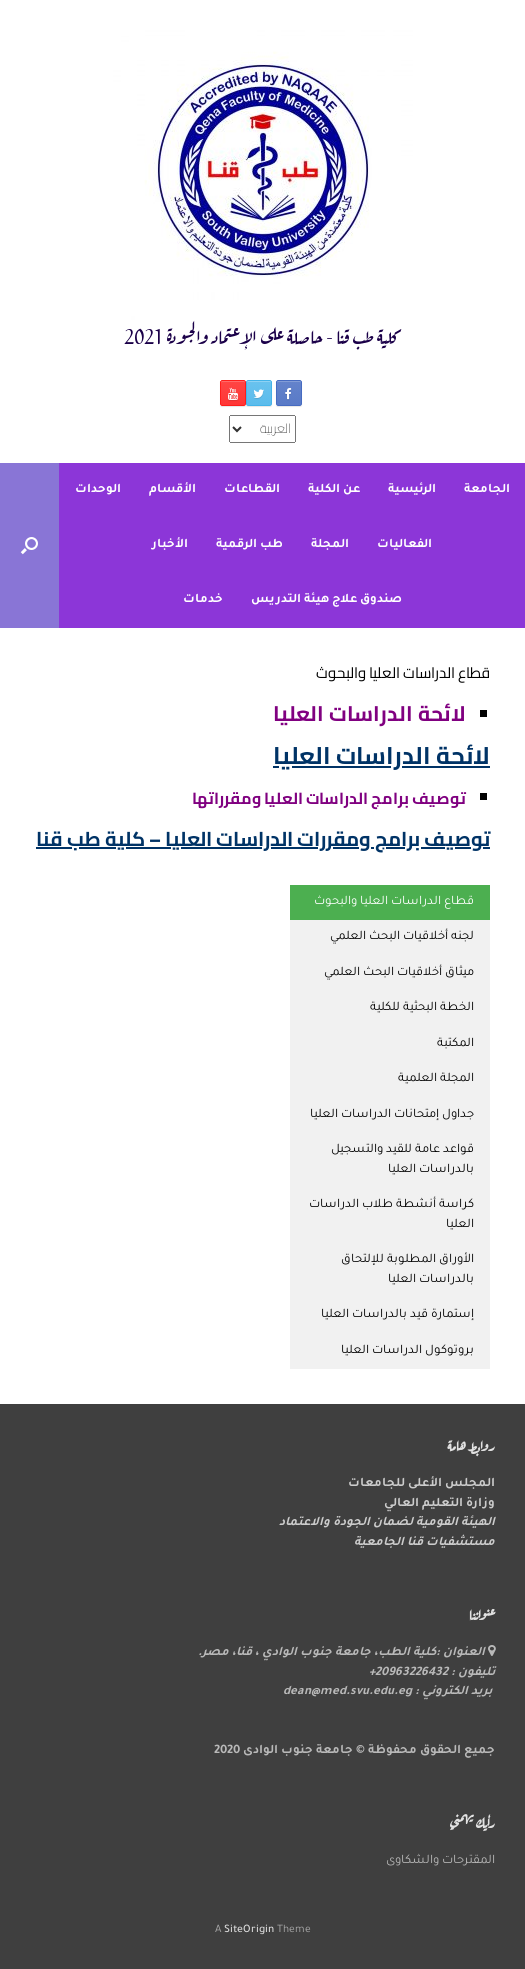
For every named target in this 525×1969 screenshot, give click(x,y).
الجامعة (487, 490)
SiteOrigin (249, 1930)
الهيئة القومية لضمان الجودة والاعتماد (387, 1523)
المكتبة (455, 1044)
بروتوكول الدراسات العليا (407, 1351)
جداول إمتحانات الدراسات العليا (392, 1115)
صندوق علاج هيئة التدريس (326, 600)
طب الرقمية (249, 545)
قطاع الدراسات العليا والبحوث (394, 902)
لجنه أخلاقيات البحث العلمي (402, 937)
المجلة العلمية (436, 1079)
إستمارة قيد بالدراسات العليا (397, 1315)
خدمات (203, 600)
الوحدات (98, 490)
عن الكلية (334, 490)
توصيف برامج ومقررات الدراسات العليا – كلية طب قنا (263, 838)
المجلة (330, 545)
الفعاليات (404, 545)
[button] (29, 545)
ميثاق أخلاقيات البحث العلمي (399, 973)
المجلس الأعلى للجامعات (421, 1484)
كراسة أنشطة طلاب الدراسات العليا (391, 1215)
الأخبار (170, 545)
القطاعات (252, 490)
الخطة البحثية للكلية (422, 1008)
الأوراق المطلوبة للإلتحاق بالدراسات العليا (407, 1270)
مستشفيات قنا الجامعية (424, 1543)
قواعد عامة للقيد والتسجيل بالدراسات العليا (402, 1160)
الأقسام (172, 490)
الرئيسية (412, 490)
